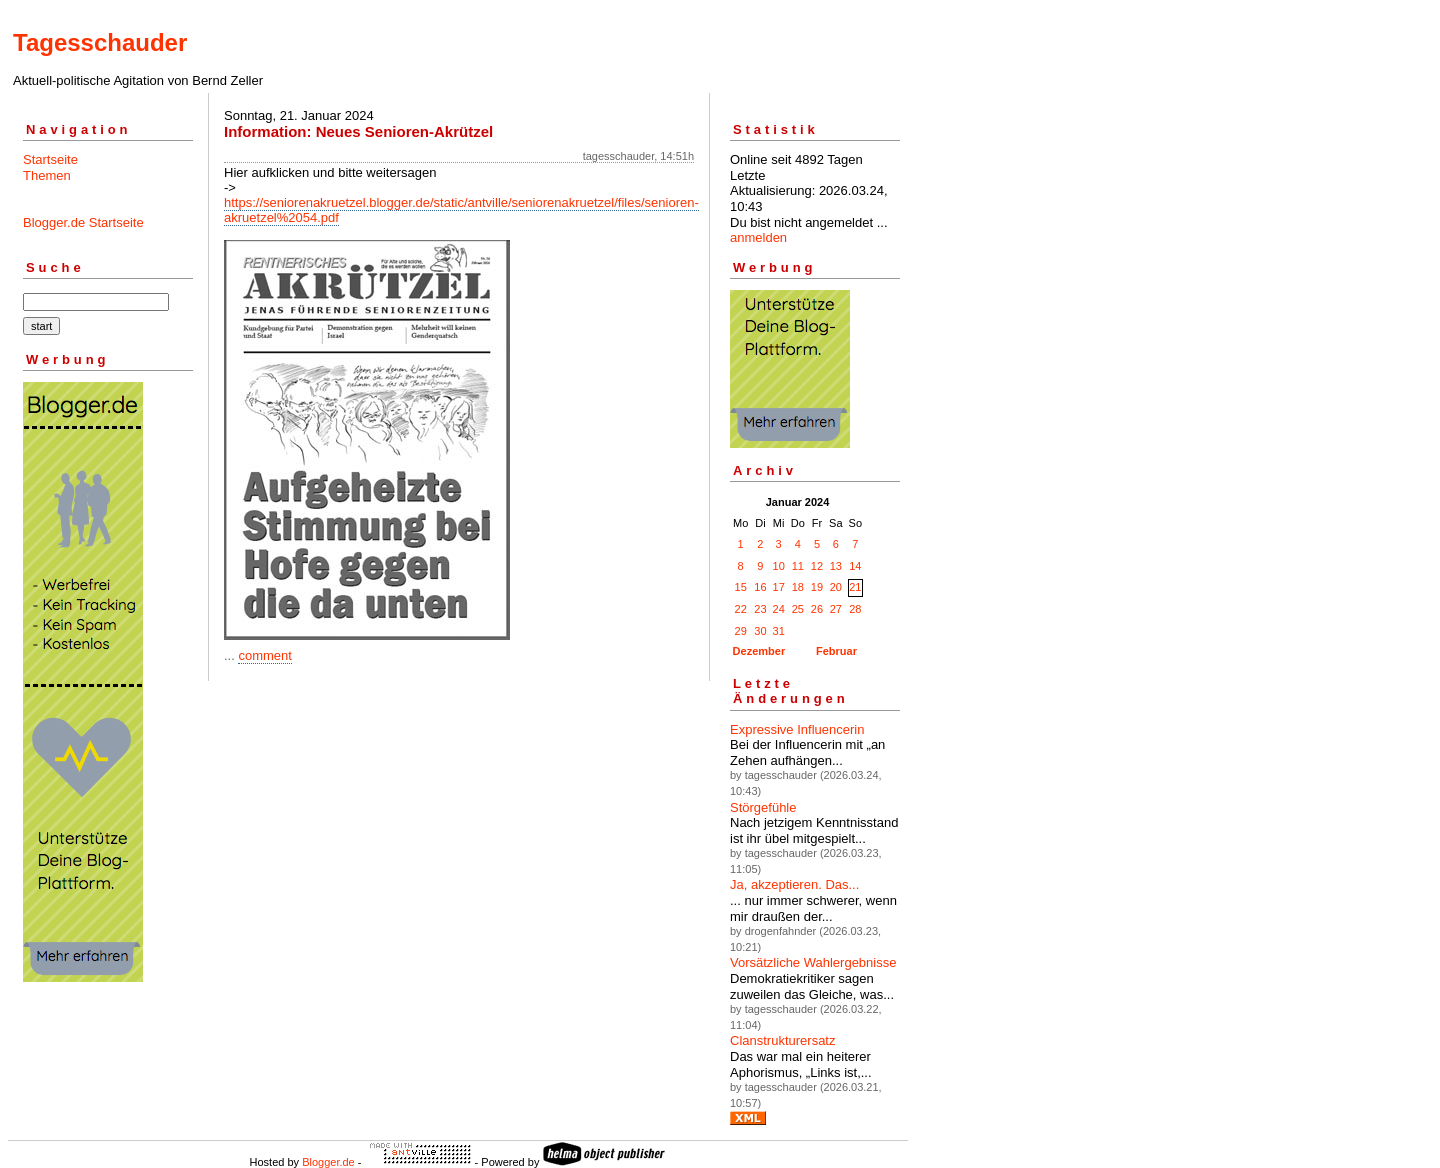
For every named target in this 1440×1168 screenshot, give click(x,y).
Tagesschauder (100, 42)
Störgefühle (763, 807)
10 (779, 566)
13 (836, 566)
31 (779, 631)
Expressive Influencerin (797, 729)
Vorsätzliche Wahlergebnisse (813, 962)
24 (779, 609)
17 (779, 587)
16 (760, 587)
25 (798, 609)
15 (741, 587)
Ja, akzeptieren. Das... (794, 884)
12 (817, 566)
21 (855, 587)
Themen (47, 175)
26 (817, 609)
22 (741, 609)
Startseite (50, 159)
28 (855, 609)
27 (836, 609)
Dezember (759, 651)
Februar (836, 651)
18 (798, 587)
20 (836, 587)
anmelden (758, 237)
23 (760, 609)
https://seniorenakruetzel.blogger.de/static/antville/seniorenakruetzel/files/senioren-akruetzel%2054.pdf (461, 210)
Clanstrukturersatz (782, 1040)
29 (741, 631)
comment (264, 655)
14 (855, 566)
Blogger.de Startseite (83, 222)
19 (817, 587)
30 (760, 631)
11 (798, 566)
